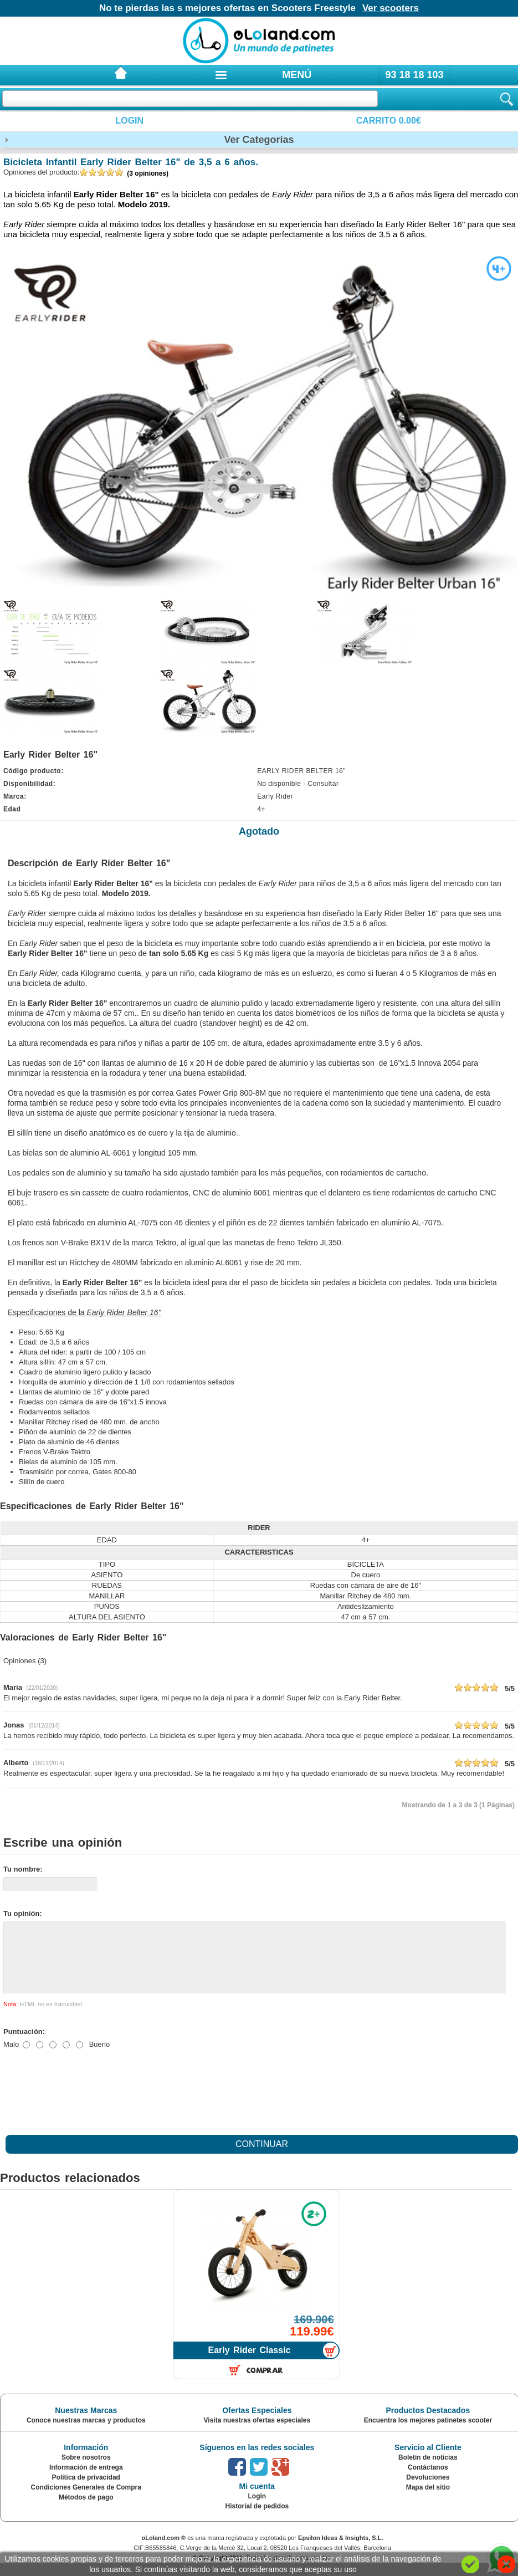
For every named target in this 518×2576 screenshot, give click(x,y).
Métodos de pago (86, 2510)
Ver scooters (390, 8)
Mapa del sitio (428, 2501)
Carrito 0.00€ (388, 120)
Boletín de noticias (428, 2471)
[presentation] (87, 2102)
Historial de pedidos (257, 2519)
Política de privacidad (86, 2491)
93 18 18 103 (414, 74)
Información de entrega (86, 2481)
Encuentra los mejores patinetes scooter (428, 2433)
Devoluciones (427, 2491)
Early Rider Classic (249, 2363)
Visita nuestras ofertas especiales (257, 2433)
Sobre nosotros (86, 2471)
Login (129, 120)
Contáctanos (428, 2481)
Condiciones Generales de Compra (86, 2501)
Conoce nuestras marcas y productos (86, 2433)
